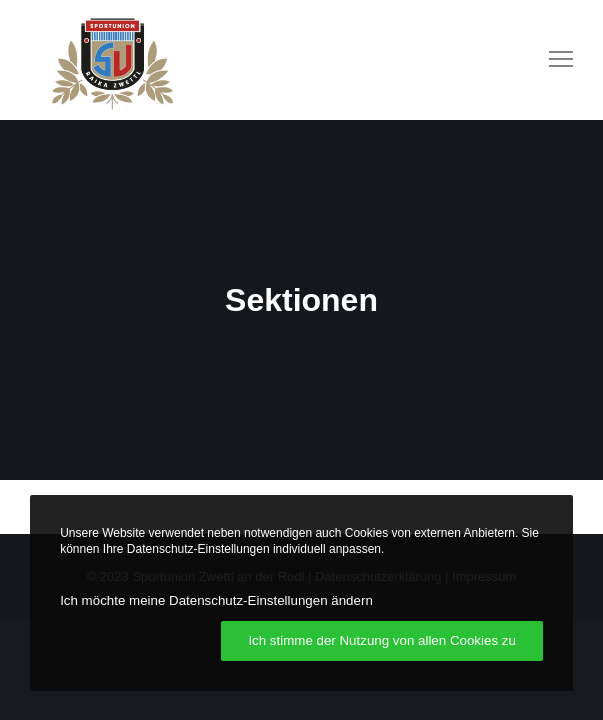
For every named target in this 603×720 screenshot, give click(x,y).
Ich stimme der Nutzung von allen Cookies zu (381, 640)
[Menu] (552, 60)
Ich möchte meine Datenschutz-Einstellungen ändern (216, 600)
